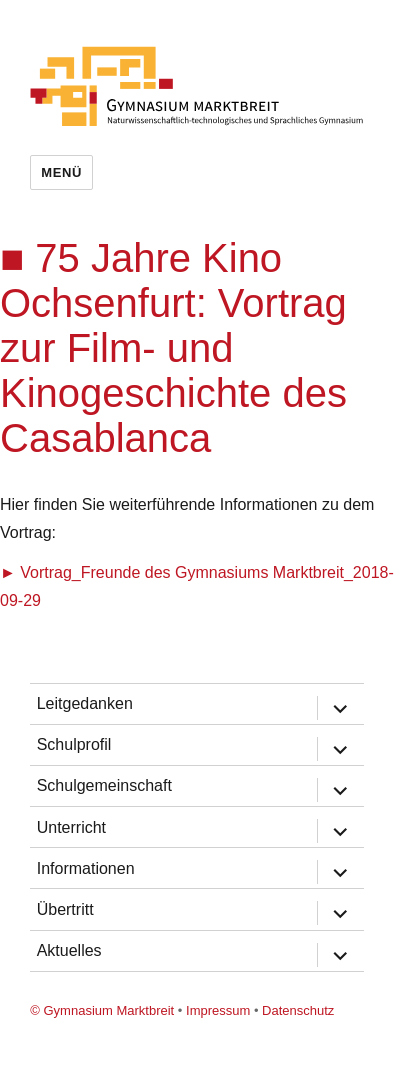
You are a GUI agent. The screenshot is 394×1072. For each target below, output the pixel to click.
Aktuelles (69, 950)
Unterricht (71, 827)
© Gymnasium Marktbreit (102, 1010)
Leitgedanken (85, 703)
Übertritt (65, 909)
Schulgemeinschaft (104, 785)
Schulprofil (74, 744)
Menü (61, 172)
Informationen (86, 868)
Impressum (218, 1010)
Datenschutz (298, 1010)
